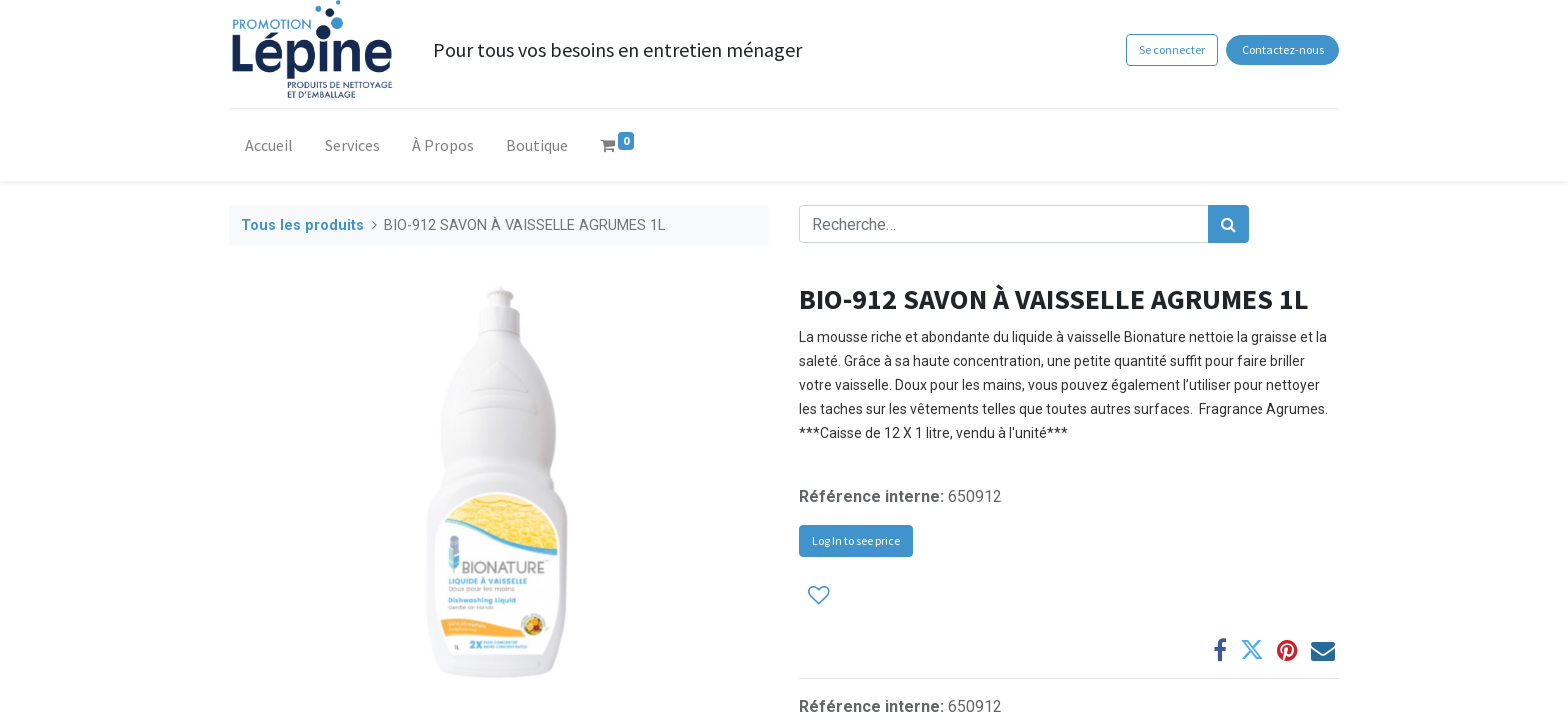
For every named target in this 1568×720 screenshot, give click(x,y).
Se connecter (1172, 49)
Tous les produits (302, 225)
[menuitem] (269, 149)
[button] (819, 594)
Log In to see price (856, 540)
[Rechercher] (1228, 224)
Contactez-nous (1283, 49)
